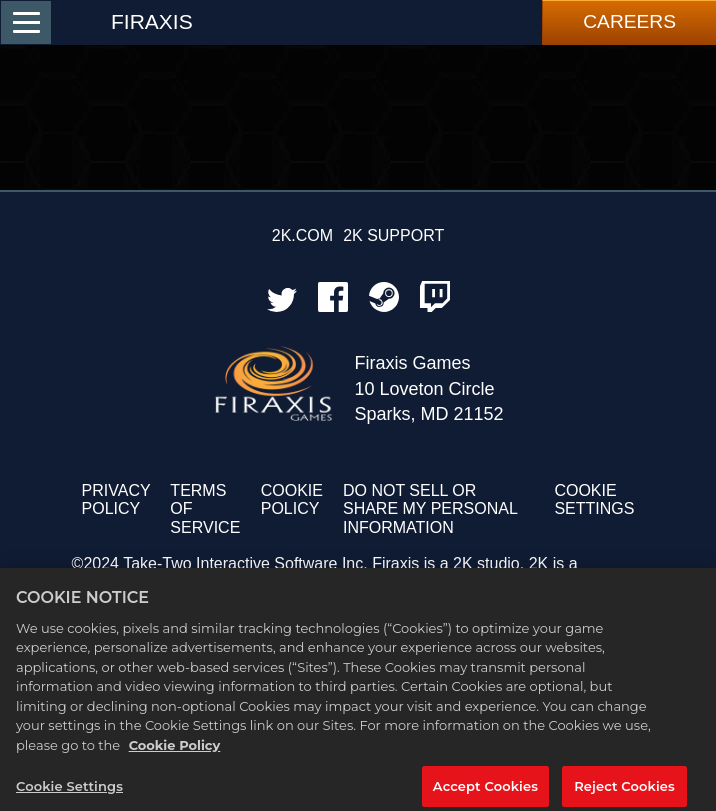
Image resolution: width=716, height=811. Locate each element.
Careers (629, 21)
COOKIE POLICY (292, 499)
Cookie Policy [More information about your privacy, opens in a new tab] (175, 751)
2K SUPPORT (393, 235)
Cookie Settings (594, 499)
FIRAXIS (152, 21)
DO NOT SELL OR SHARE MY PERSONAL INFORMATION (430, 509)
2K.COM (302, 235)
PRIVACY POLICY (116, 499)
